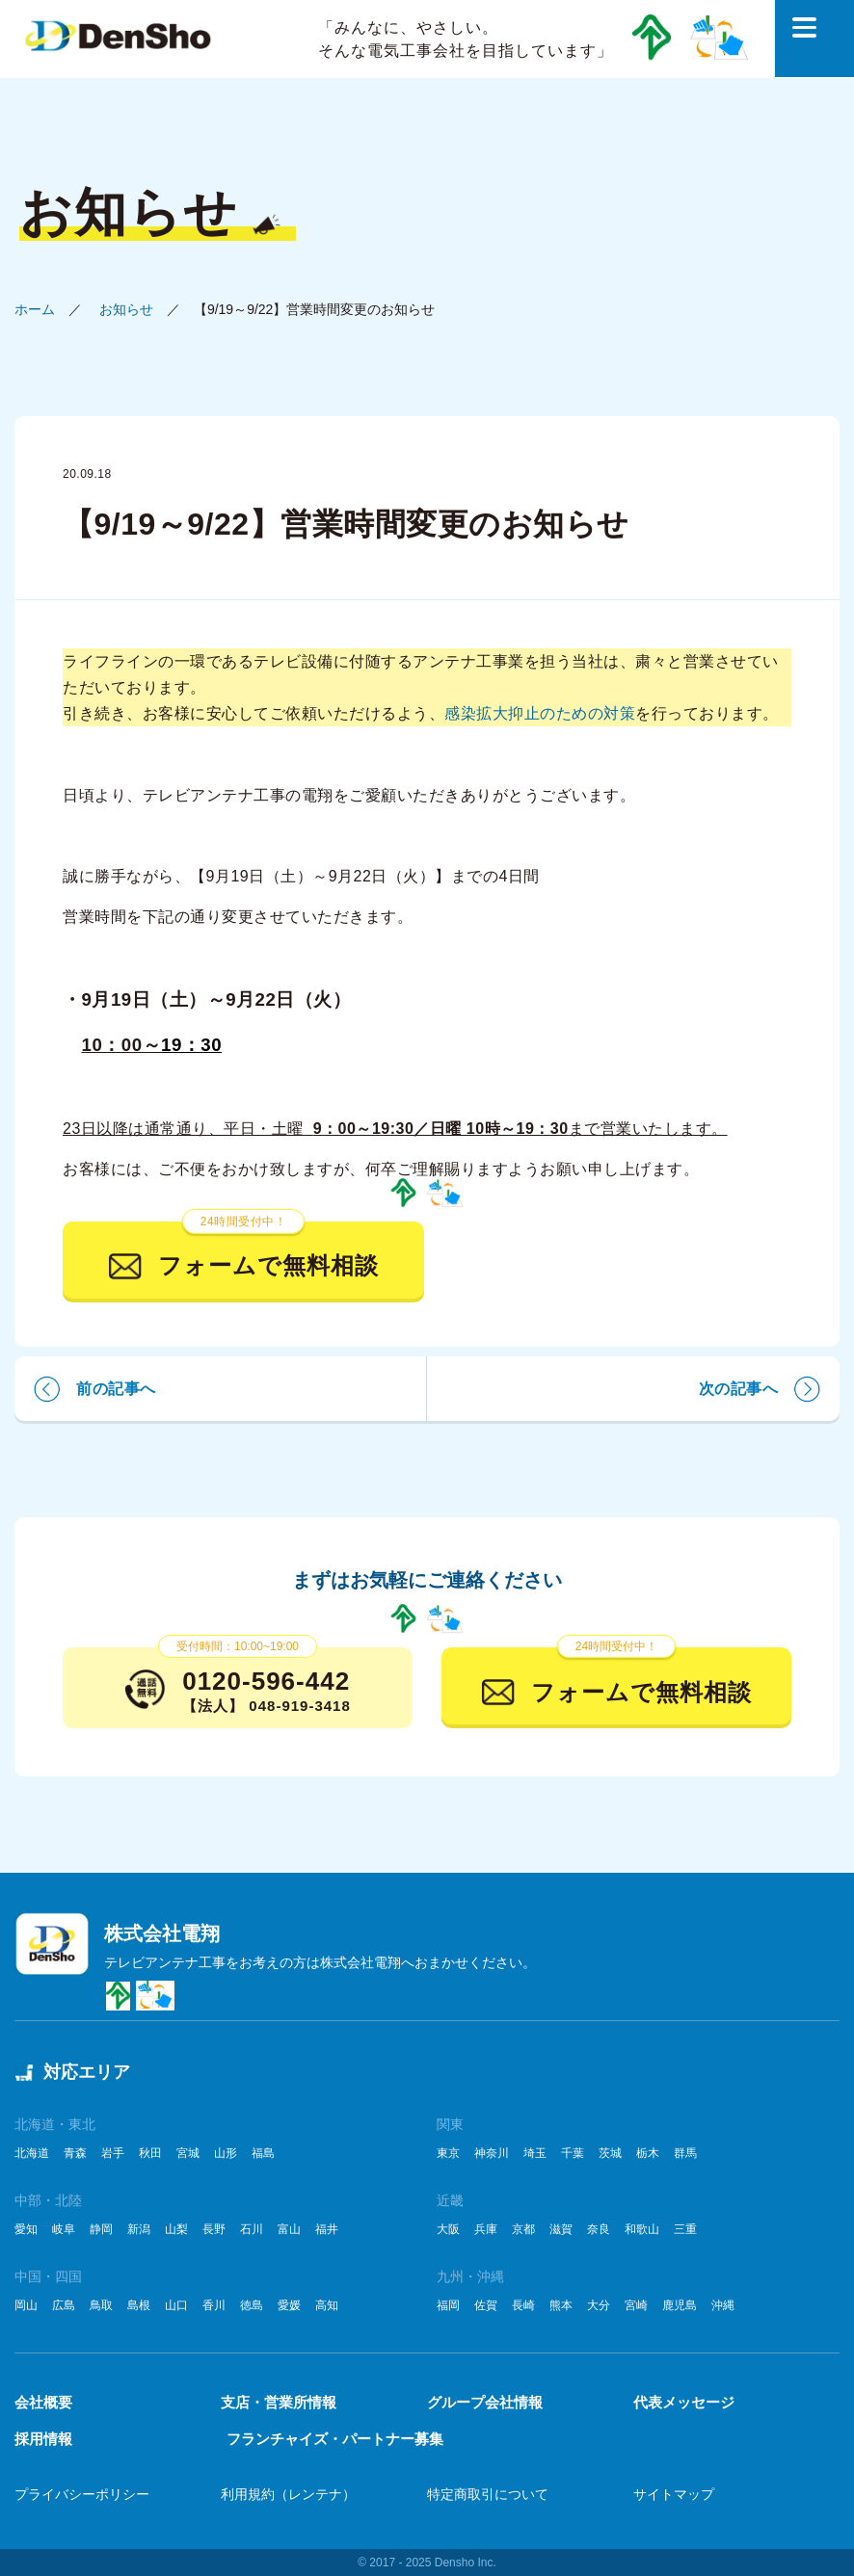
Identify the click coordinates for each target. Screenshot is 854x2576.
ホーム (34, 309)
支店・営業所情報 (278, 2402)
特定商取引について (487, 2494)
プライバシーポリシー (81, 2494)
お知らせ (126, 309)
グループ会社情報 (485, 2402)
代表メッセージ (683, 2402)
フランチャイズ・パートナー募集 (335, 2439)
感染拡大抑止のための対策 (539, 713)
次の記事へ (739, 1388)
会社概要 (43, 2402)
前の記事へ (116, 1388)
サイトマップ (673, 2494)
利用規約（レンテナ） (288, 2494)
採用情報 (43, 2439)
